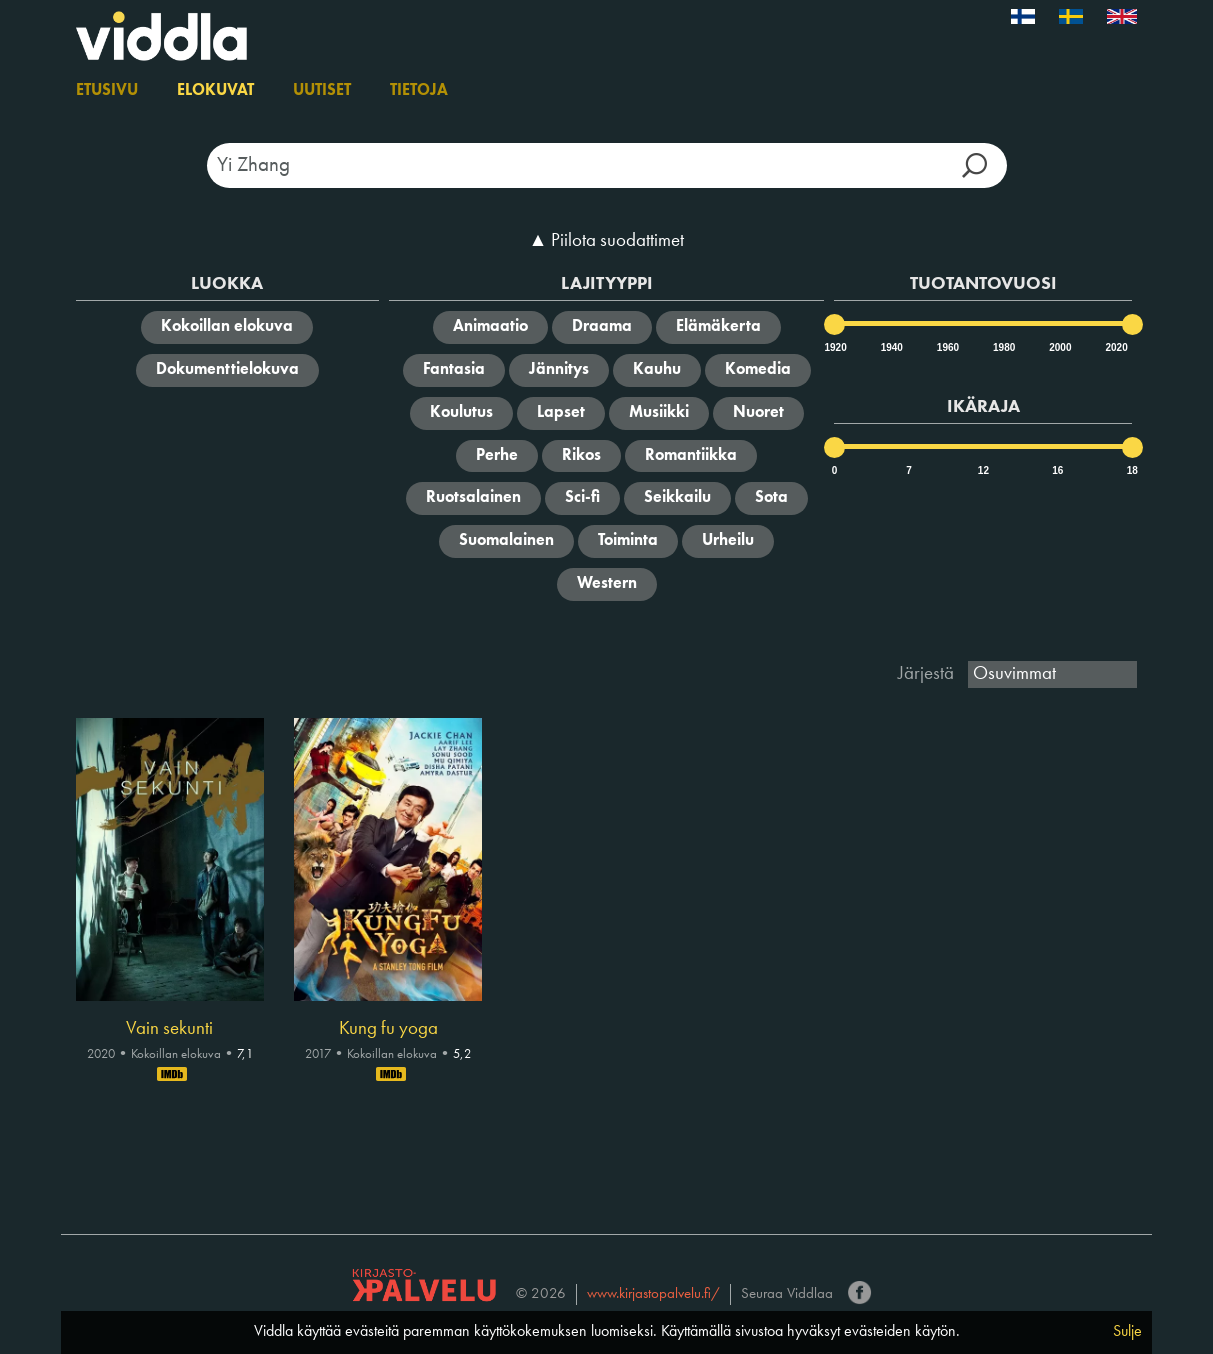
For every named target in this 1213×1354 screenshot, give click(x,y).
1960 (947, 347)
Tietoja (419, 91)
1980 (1003, 347)
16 (1057, 470)
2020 (1115, 347)
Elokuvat (215, 91)
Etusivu (107, 91)
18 (1132, 470)
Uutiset (322, 91)
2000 (1059, 347)
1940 (891, 347)
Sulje (1127, 1332)
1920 (834, 347)
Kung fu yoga (388, 1029)
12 (983, 470)
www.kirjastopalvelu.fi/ (653, 1294)
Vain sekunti (169, 1029)
